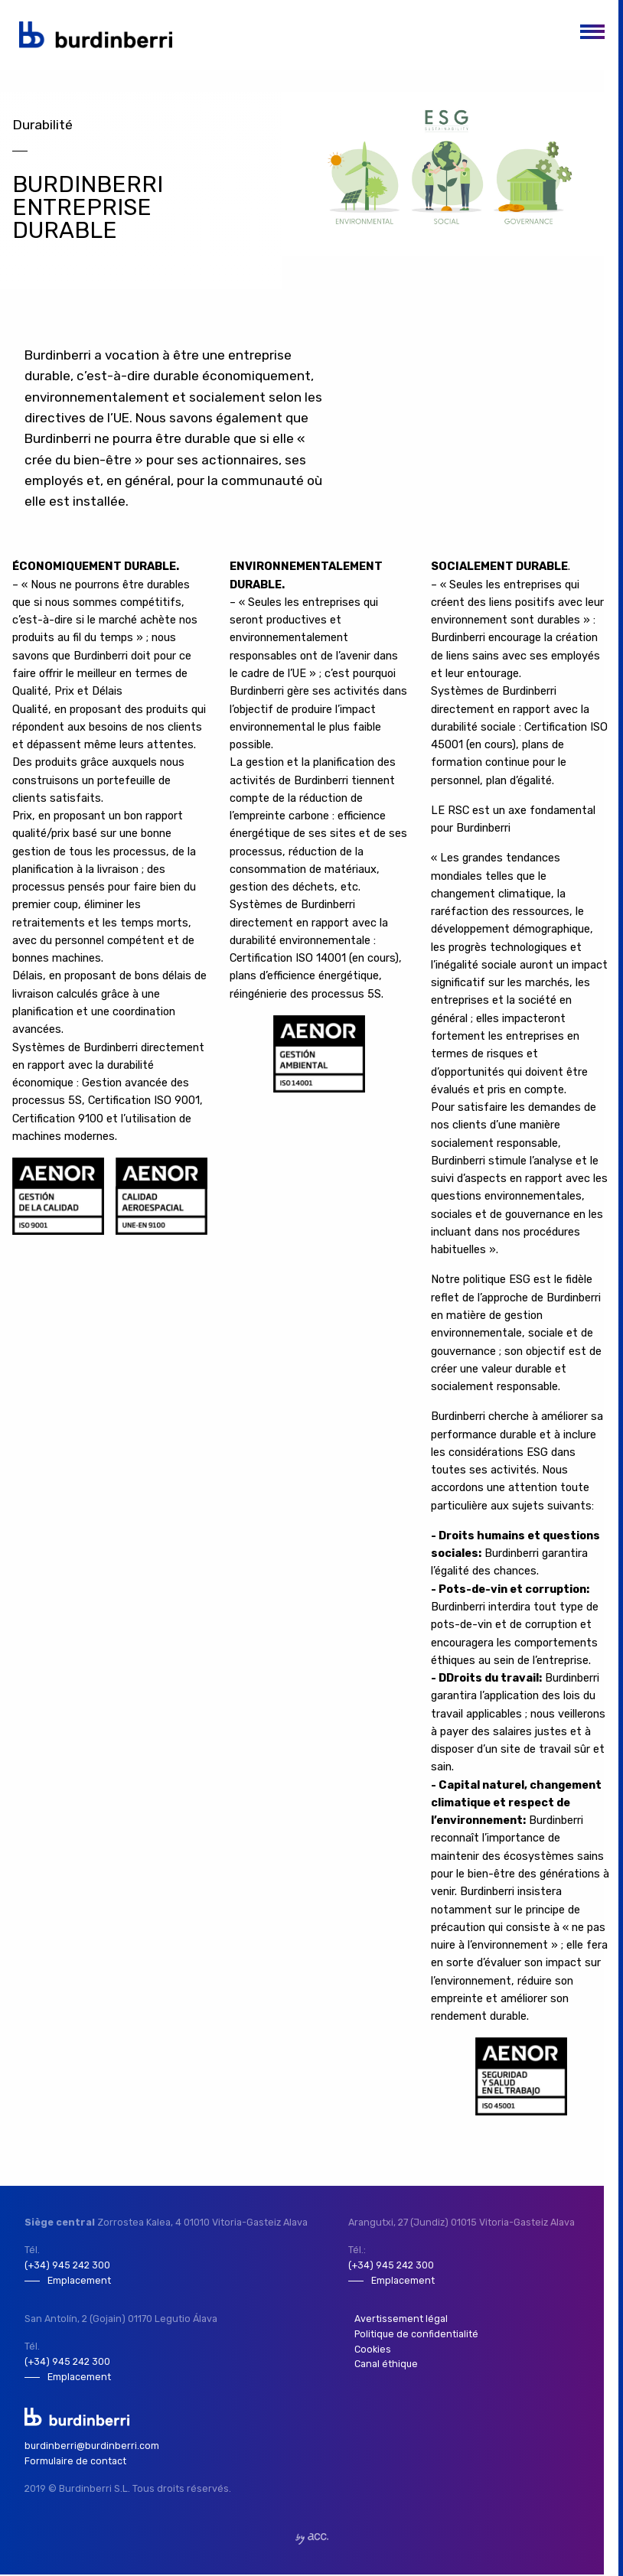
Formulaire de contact (75, 2462)
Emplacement (79, 2280)
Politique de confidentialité (416, 2334)
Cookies (372, 2350)
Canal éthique (386, 2365)
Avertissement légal (400, 2319)
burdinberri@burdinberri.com (92, 2447)
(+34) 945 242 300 (67, 2265)
